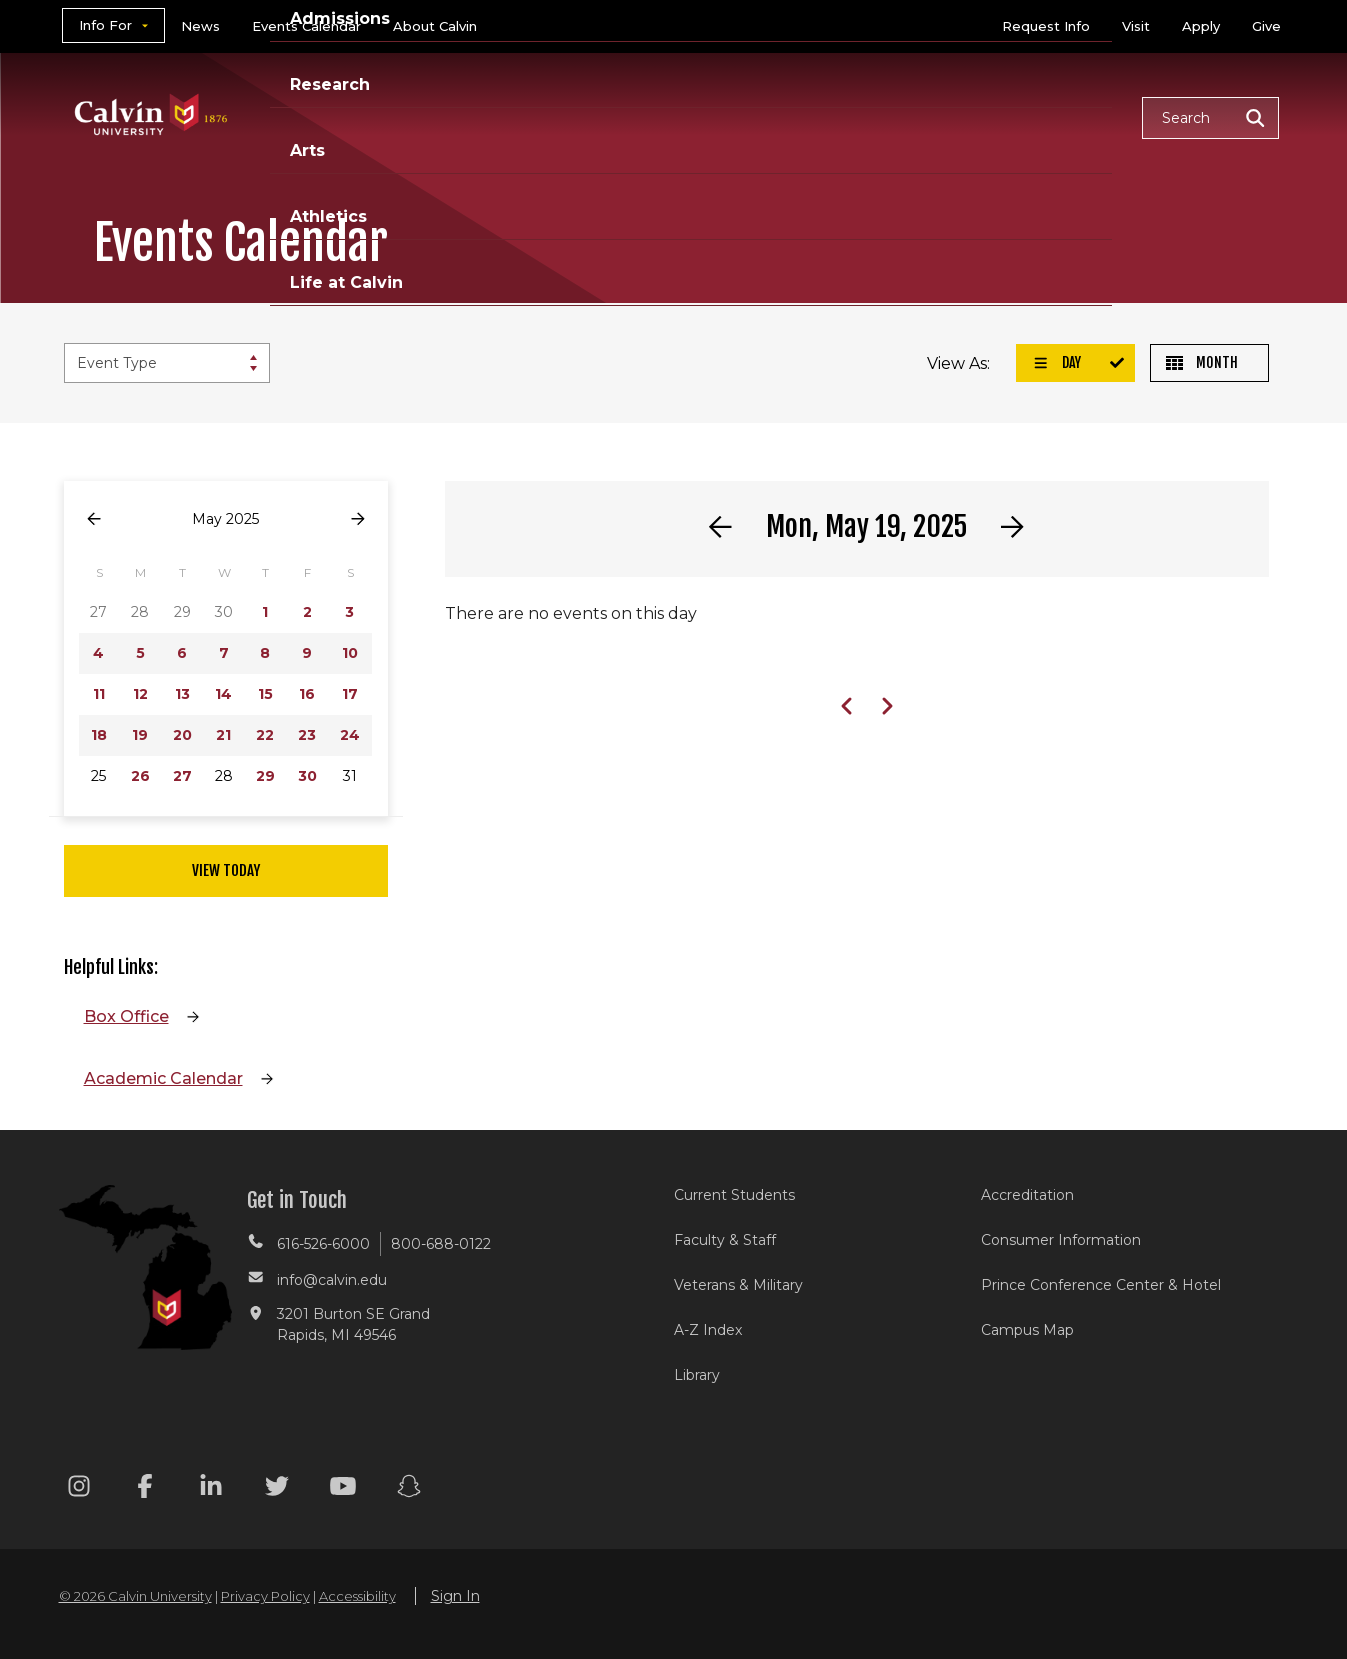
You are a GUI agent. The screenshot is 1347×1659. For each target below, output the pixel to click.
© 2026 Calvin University (135, 1596)
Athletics (920, 116)
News (200, 26)
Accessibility (357, 1596)
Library (697, 1375)
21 (223, 735)
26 (140, 776)
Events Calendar (306, 26)
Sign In (455, 1596)
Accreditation (1027, 1195)
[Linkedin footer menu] (211, 1489)
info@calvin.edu (332, 1280)
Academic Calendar (163, 1078)
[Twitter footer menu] (277, 1489)
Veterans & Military (738, 1285)
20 (182, 735)
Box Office (126, 1016)
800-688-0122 (441, 1244)
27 (182, 776)
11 (99, 694)
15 (265, 694)
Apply (1201, 26)
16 (307, 694)
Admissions (597, 116)
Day (1057, 362)
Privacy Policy (265, 1596)
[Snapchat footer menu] (409, 1489)
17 (350, 694)
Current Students (734, 1195)
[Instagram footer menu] (79, 1489)
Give (1266, 26)
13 (182, 694)
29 (265, 776)
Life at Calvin (1055, 116)
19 (140, 735)
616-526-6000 (323, 1244)
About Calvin (435, 26)
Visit (1136, 26)
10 (350, 653)
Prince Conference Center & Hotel (1101, 1285)
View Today (226, 870)
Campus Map (1027, 1330)
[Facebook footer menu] (145, 1489)
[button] (1210, 118)
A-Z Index (708, 1330)
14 (223, 694)
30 (307, 776)
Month (1202, 362)
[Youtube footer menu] (343, 1489)
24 (350, 735)
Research (727, 116)
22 (265, 735)
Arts (824, 116)
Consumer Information (1061, 1240)
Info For (105, 25)
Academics (459, 116)
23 (307, 735)
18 (99, 735)
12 (140, 694)
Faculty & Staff (725, 1240)
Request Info (1046, 26)
